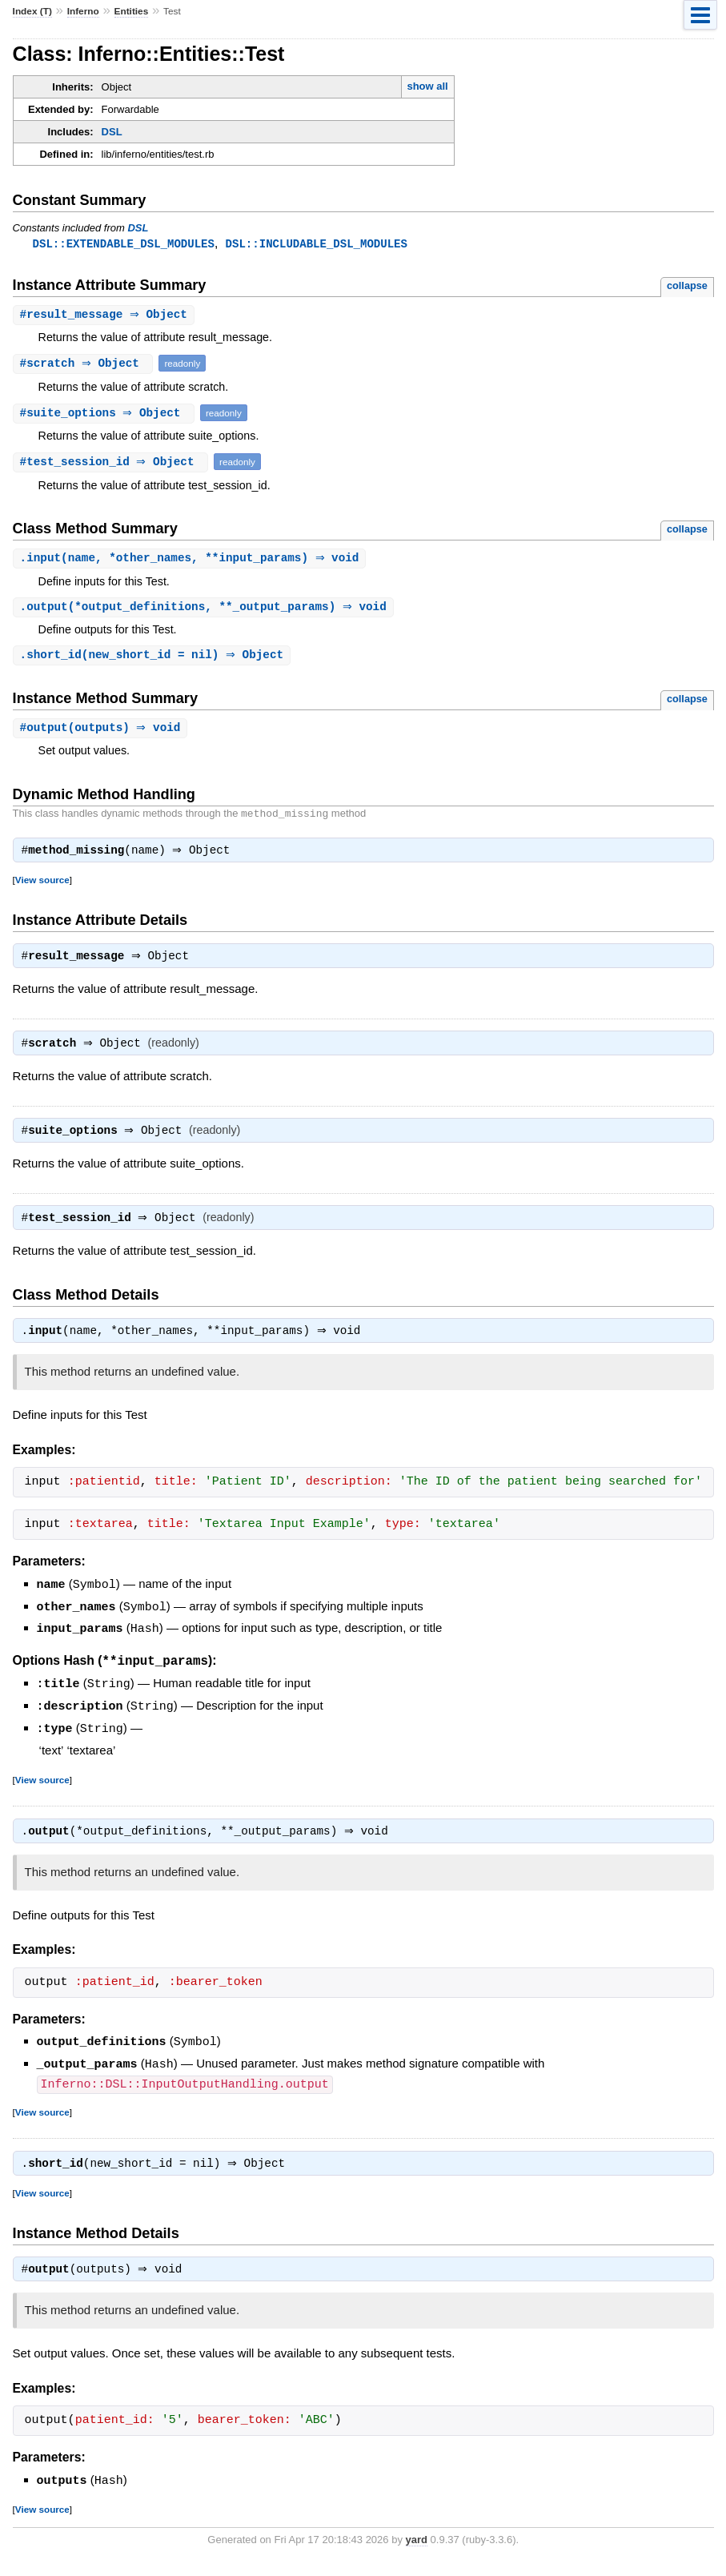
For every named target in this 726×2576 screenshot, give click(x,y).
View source (42, 887)
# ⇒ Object (105, 316)
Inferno (83, 11)
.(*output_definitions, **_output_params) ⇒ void (205, 609)
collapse (687, 286)
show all (427, 86)
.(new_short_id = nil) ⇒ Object (154, 658)
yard (416, 2552)
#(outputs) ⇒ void (102, 732)
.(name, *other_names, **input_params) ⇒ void (191, 560)
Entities (131, 11)
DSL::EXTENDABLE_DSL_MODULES (124, 243)
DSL (112, 132)
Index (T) (32, 11)
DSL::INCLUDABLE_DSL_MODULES (316, 243)
